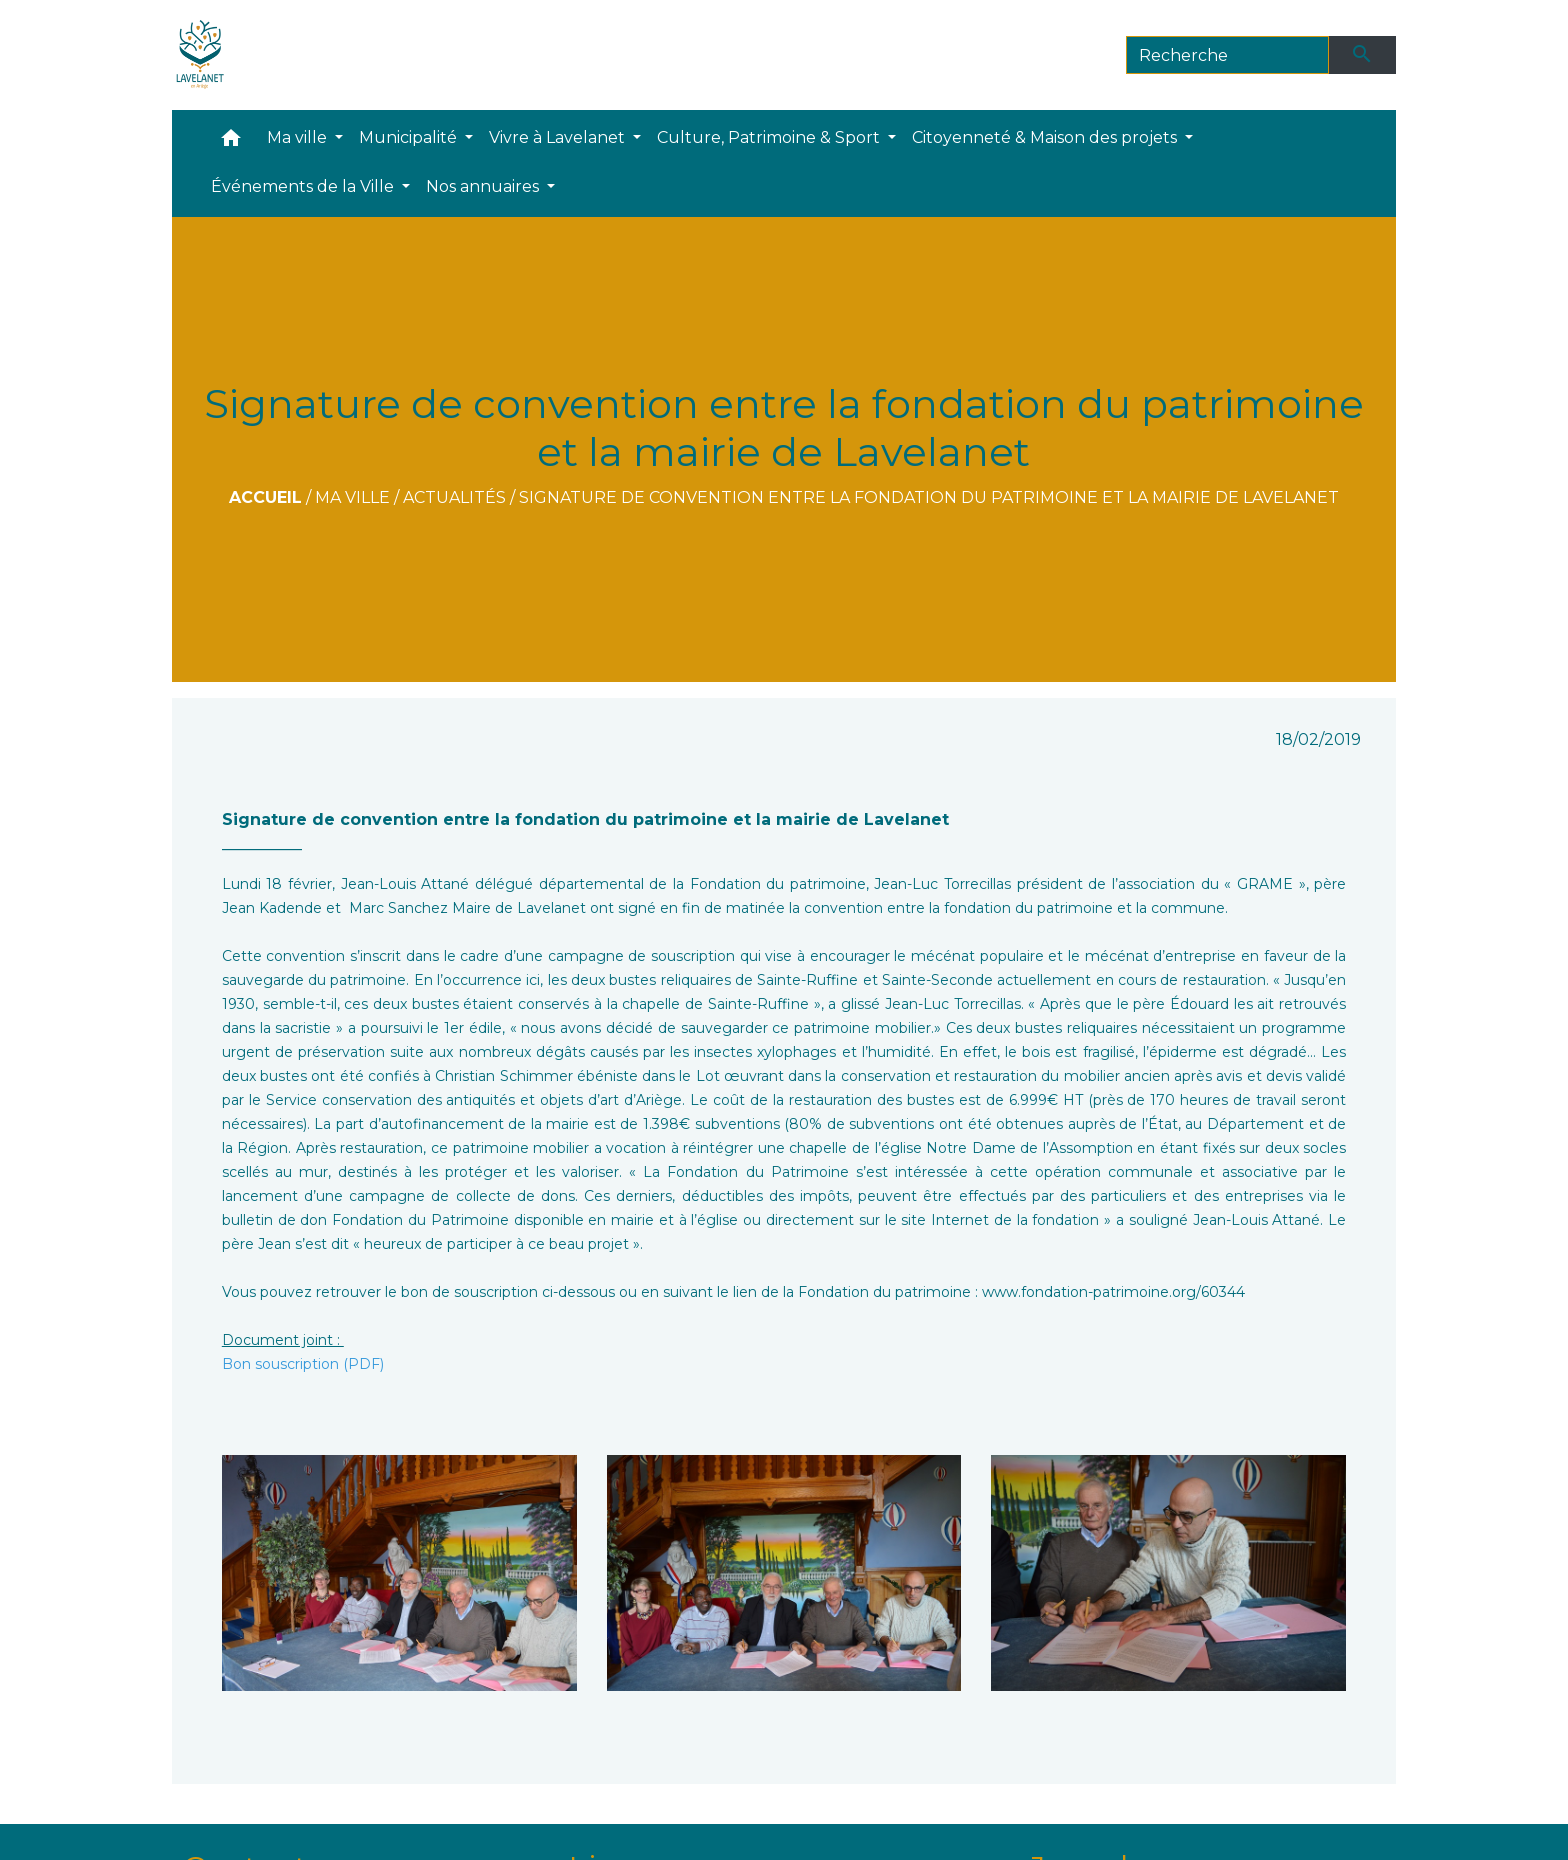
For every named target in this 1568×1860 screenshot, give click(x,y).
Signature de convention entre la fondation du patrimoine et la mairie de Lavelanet (929, 497)
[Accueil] (200, 55)
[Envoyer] (1363, 55)
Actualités (454, 497)
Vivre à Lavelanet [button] (559, 137)
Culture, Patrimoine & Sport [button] (770, 137)
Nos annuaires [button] (484, 186)
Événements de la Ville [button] (304, 186)
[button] (231, 142)
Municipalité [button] (410, 137)
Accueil (265, 497)
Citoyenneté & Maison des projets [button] (1046, 137)
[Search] (1227, 55)
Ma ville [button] (299, 137)
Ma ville (352, 497)
